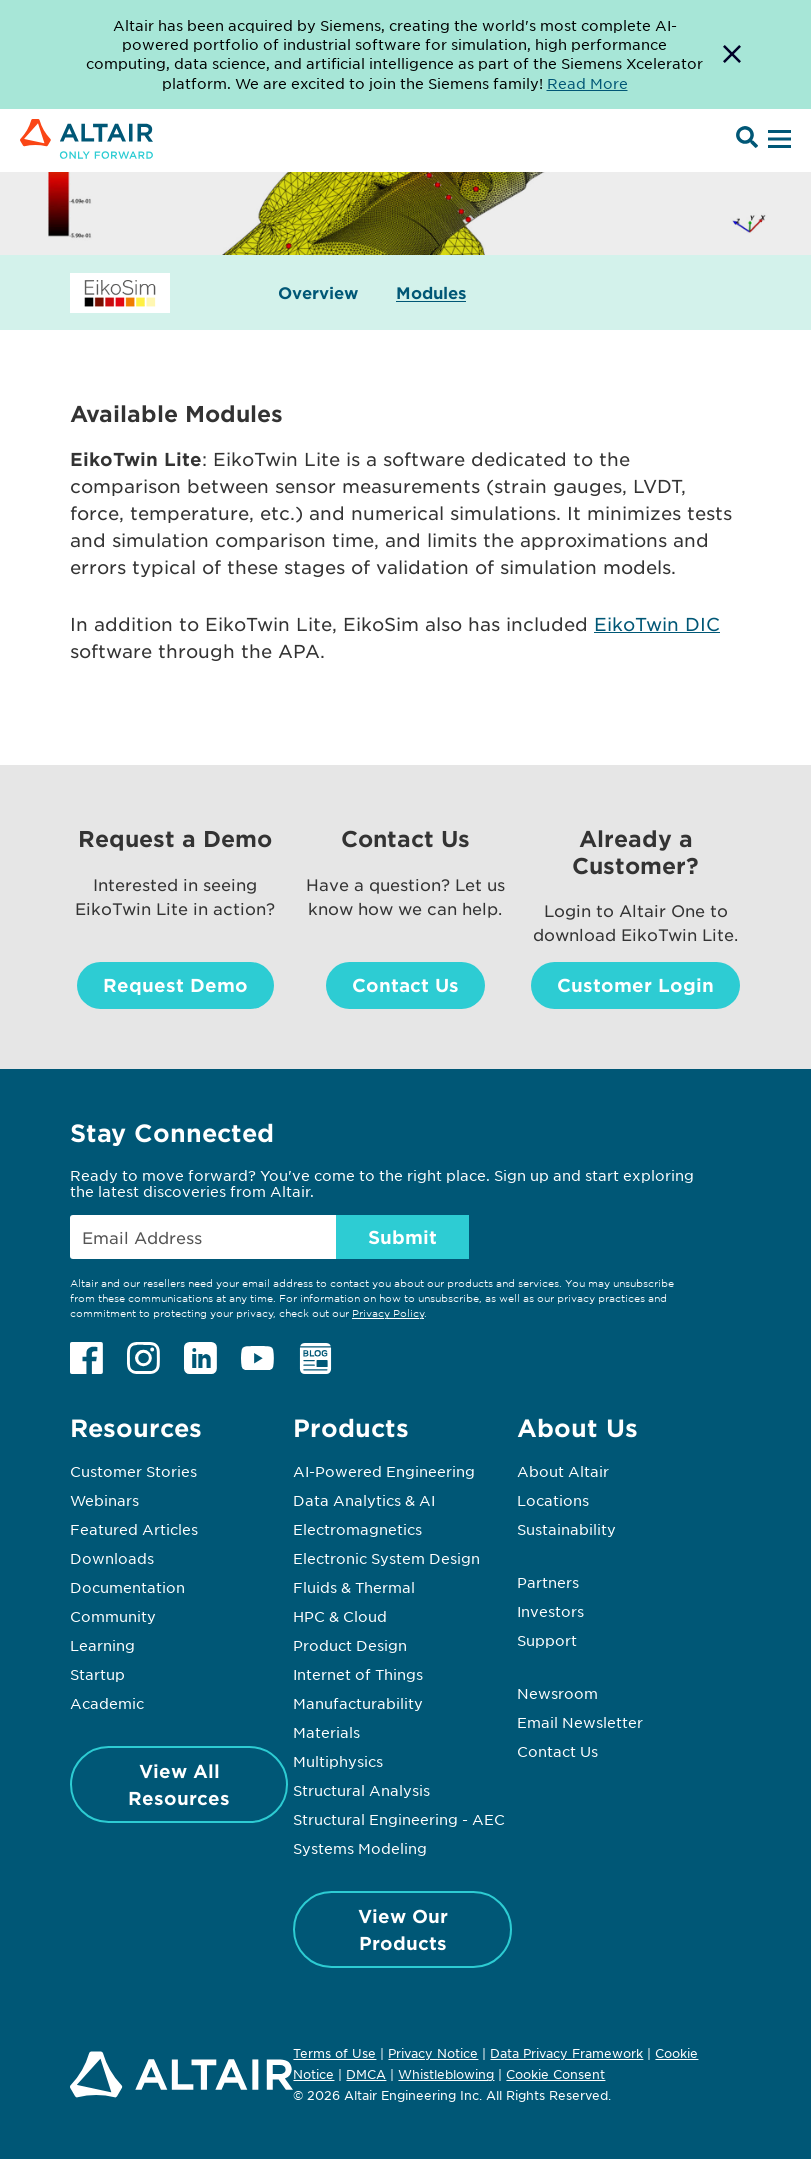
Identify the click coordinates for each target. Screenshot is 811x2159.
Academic (107, 1703)
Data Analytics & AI (364, 1500)
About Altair (563, 1471)
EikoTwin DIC (657, 624)
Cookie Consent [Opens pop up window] (555, 2075)
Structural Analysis (361, 1790)
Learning (102, 1645)
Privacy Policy (388, 1312)
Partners (548, 1582)
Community (113, 1616)
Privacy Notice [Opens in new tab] (433, 2053)
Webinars (104, 1500)
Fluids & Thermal (354, 1587)
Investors (550, 1611)
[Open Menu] (777, 140)
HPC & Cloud (340, 1616)
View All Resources (179, 1784)
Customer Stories (133, 1471)
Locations (553, 1500)
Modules (431, 292)
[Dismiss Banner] (732, 54)
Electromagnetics (357, 1529)
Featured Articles (134, 1529)
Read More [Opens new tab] (587, 83)
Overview (318, 292)
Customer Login (635, 985)
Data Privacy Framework (566, 2053)
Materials (326, 1732)
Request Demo (175, 985)
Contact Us (405, 985)
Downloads (112, 1558)
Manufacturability (358, 1703)
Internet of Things (358, 1674)
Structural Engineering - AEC (399, 1819)
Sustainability (566, 1529)
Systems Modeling (360, 1848)
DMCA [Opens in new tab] (366, 2074)
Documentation (127, 1587)
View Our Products (403, 1929)
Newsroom (557, 1693)
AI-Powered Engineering (384, 1471)
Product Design (350, 1645)
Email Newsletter (580, 1722)
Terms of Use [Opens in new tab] (334, 2053)
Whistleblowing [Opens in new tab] (446, 2074)
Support (547, 1640)
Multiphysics (338, 1761)
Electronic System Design (386, 1558)
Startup (97, 1674)
